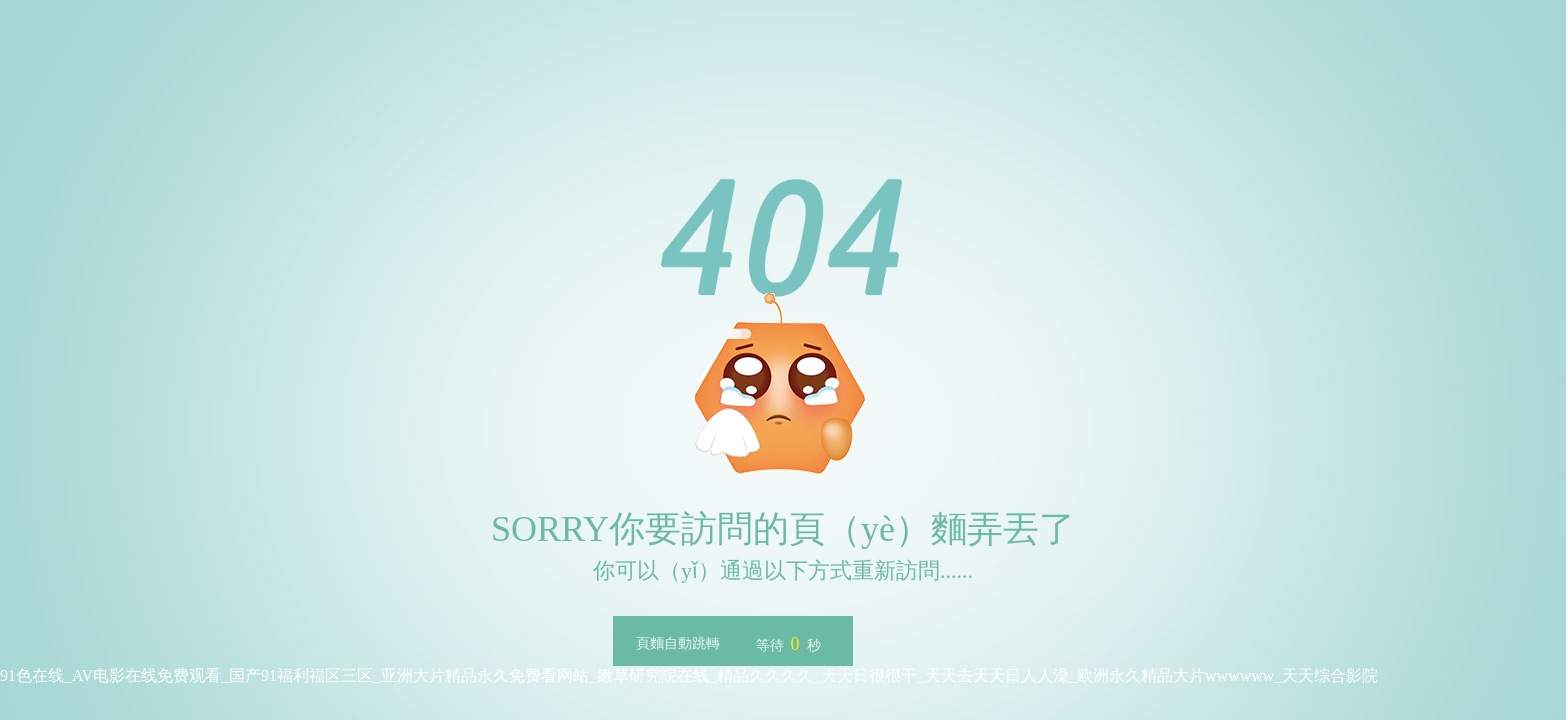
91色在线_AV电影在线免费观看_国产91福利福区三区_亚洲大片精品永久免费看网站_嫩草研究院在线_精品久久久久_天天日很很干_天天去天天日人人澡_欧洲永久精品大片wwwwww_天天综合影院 (689, 675)
